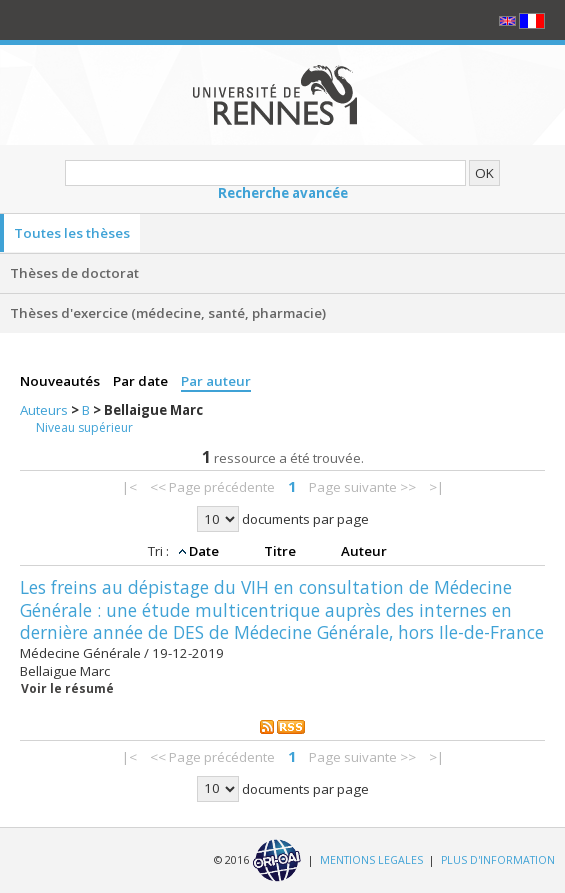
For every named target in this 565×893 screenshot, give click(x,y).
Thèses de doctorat (74, 273)
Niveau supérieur (84, 427)
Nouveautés (61, 381)
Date (205, 551)
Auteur (364, 551)
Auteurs (45, 410)
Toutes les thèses (72, 233)
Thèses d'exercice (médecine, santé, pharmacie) (168, 313)
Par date (142, 381)
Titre (281, 551)
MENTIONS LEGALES (371, 859)
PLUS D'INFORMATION (498, 859)
